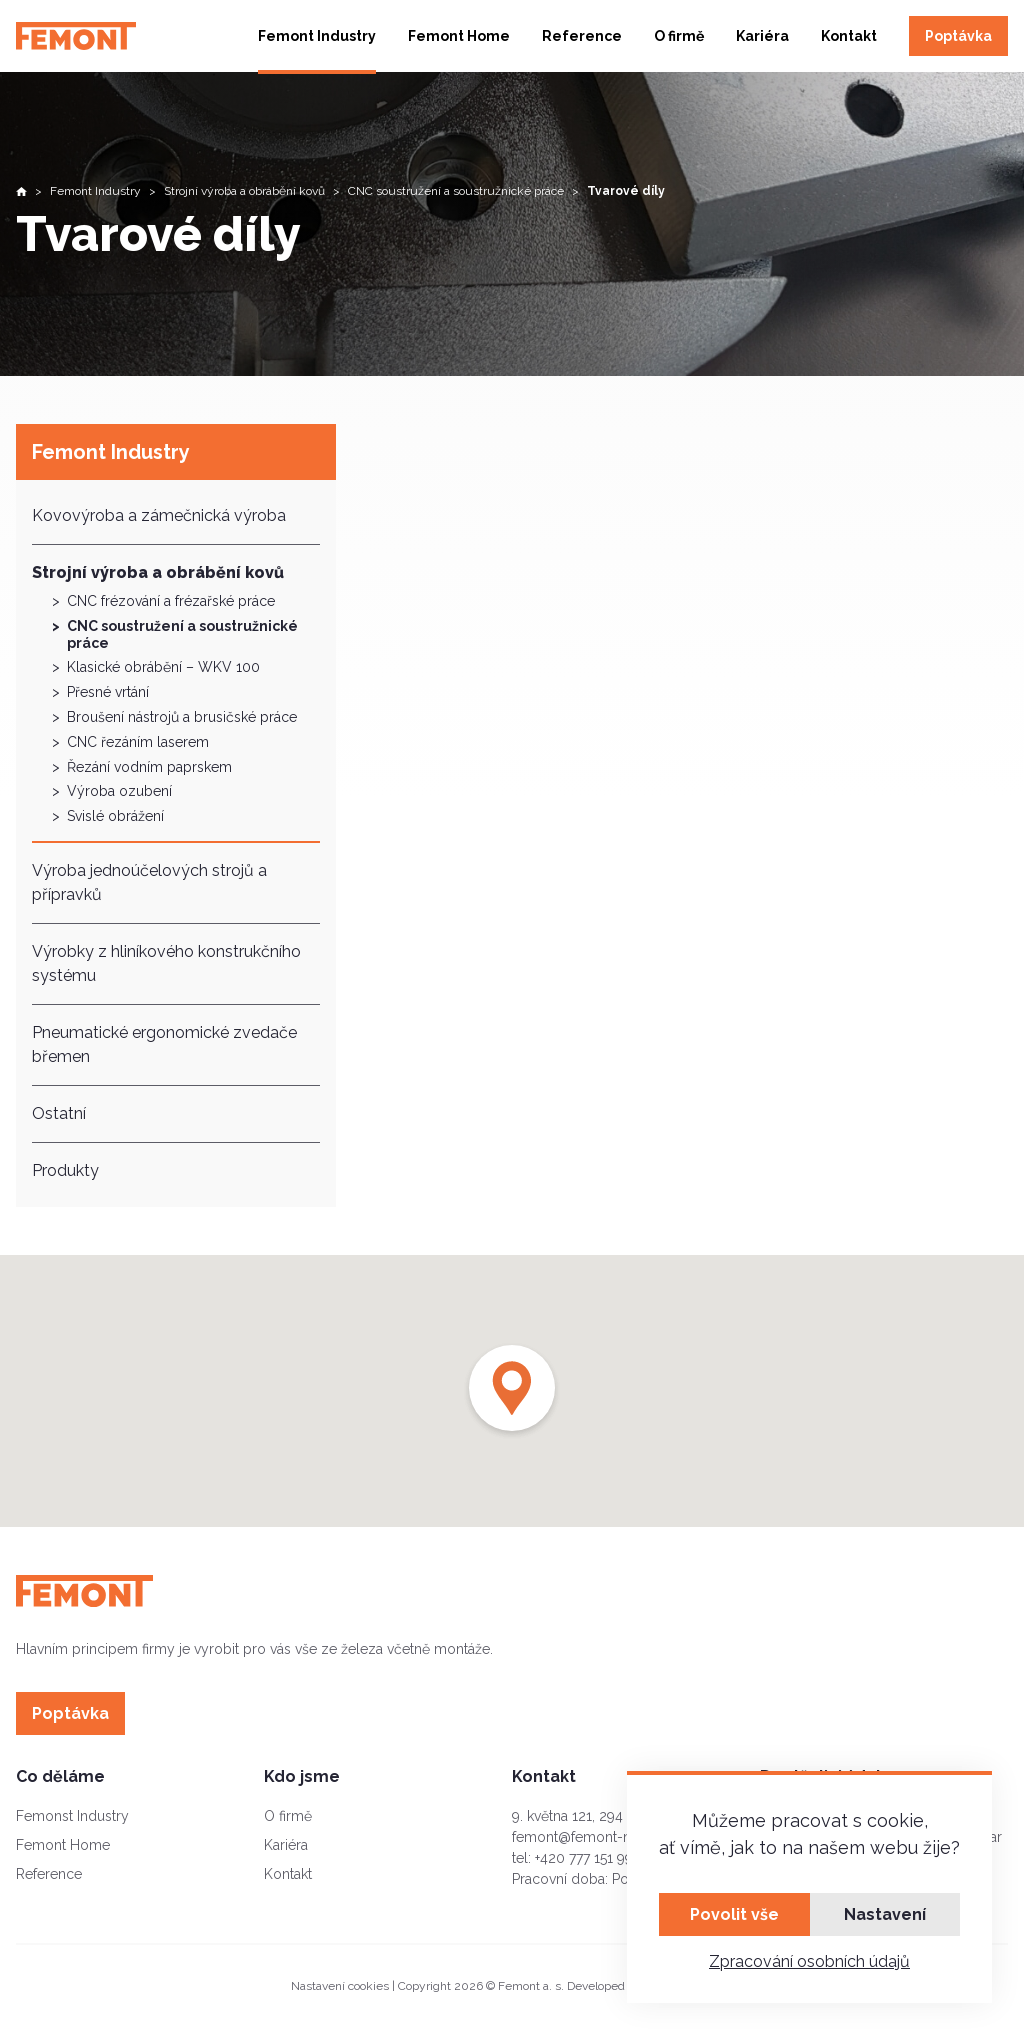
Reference (582, 36)
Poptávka (958, 36)
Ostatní (59, 1113)
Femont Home (459, 36)
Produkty (65, 1170)
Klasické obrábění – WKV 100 (163, 667)
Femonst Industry (72, 1816)
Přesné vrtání (108, 692)
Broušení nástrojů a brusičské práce (182, 717)
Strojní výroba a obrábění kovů (158, 572)
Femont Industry (317, 36)
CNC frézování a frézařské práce (171, 601)
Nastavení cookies (340, 1986)
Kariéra (762, 36)
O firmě (679, 36)
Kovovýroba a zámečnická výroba (159, 515)
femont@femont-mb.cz (588, 1837)
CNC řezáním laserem (138, 742)
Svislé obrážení (115, 816)
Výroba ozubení (119, 791)
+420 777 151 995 (587, 1858)
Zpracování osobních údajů (809, 1961)
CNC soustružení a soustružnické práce (182, 634)
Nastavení (885, 1914)
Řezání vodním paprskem (149, 767)
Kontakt (849, 36)
